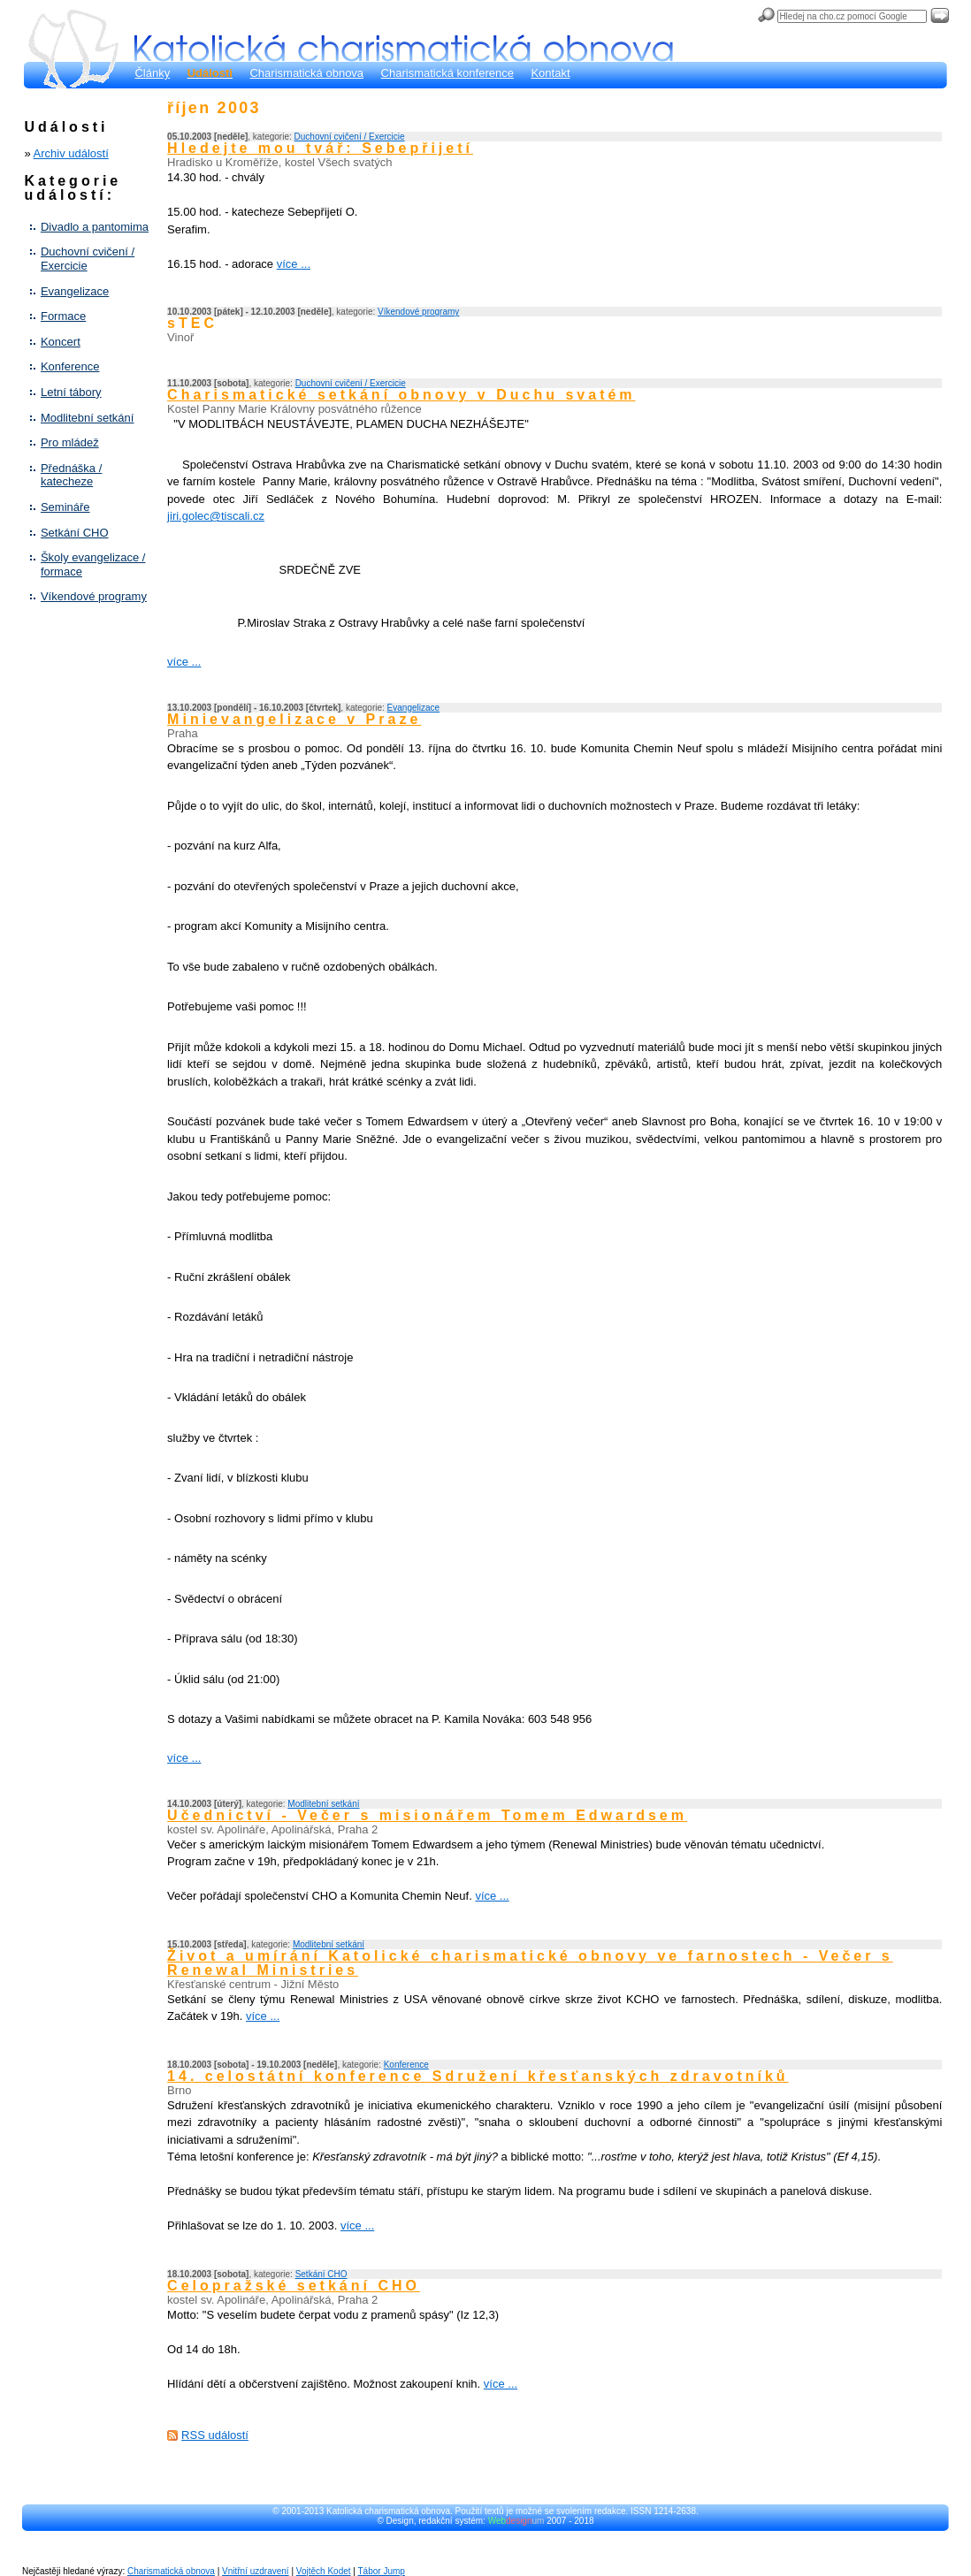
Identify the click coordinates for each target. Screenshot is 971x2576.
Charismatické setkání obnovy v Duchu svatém (401, 394)
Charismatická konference (447, 73)
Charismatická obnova (306, 73)
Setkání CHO (75, 532)
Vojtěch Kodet (323, 2571)
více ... (293, 264)
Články (152, 73)
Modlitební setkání (87, 417)
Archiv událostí (71, 153)
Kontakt (550, 73)
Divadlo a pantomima (95, 226)
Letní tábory (71, 392)
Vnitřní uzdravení (255, 2571)
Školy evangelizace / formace (93, 564)
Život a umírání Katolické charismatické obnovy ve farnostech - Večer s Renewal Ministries (530, 1963)
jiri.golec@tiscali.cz (215, 515)
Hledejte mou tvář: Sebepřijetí (320, 148)
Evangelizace (75, 291)
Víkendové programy (94, 596)
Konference (70, 366)
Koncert (60, 341)
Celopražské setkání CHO (293, 2285)
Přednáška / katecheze (71, 475)
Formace (63, 316)
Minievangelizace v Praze (294, 719)
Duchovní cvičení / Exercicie (87, 258)
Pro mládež (70, 442)
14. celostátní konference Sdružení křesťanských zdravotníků (478, 2076)
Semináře (65, 507)
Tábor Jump (381, 2571)
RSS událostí (214, 2435)
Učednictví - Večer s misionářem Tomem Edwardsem (427, 1815)
